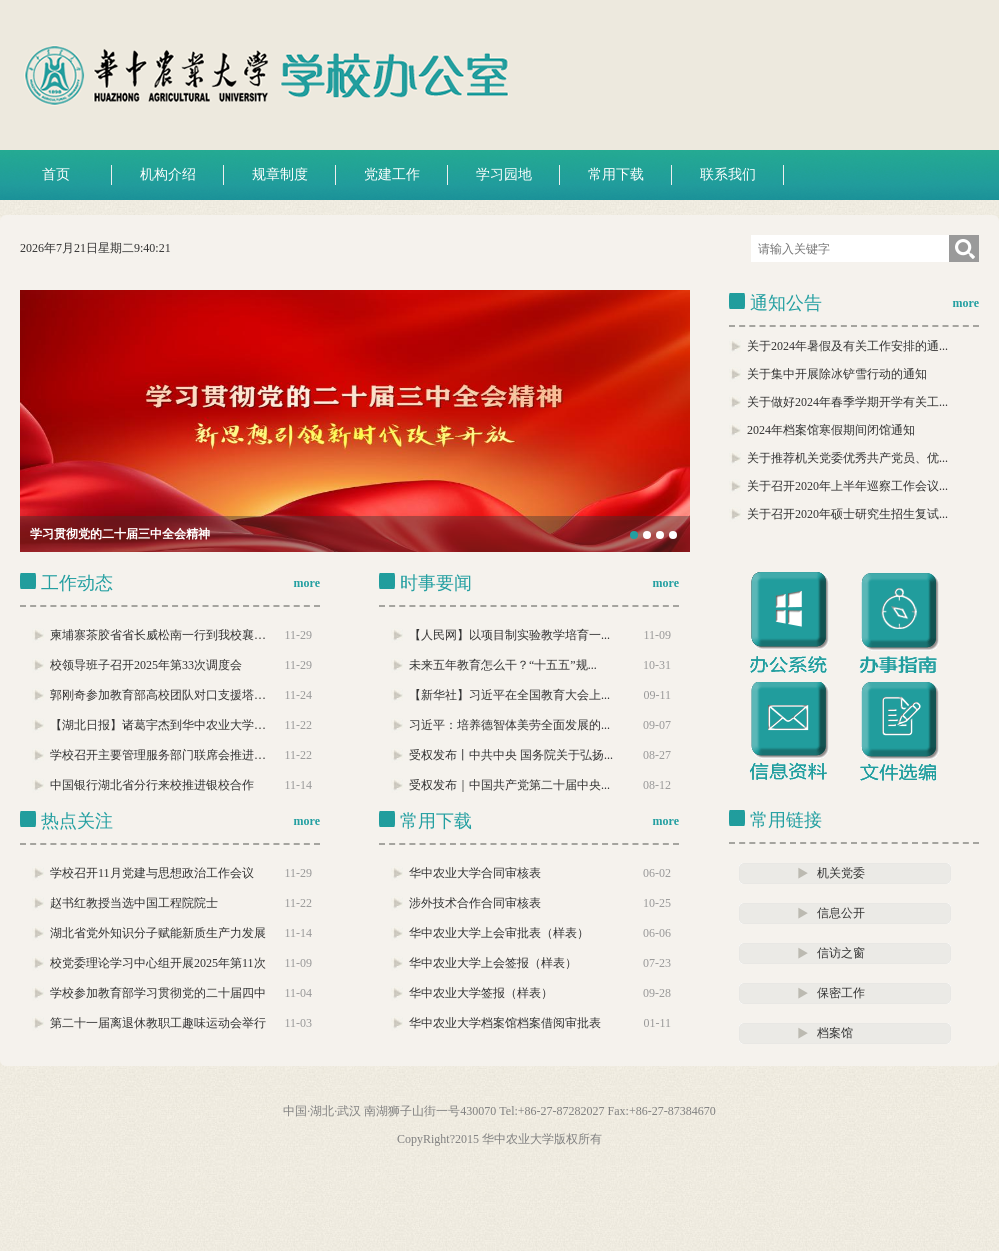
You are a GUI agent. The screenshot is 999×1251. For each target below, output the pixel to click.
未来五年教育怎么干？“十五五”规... (503, 665)
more (966, 303)
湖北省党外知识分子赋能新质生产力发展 (158, 933)
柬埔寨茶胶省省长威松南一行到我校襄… (158, 635)
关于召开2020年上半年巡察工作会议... (847, 486)
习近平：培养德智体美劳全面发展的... (509, 725)
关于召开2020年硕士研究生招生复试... (847, 514)
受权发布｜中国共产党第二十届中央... (509, 785)
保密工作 (841, 993)
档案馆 (835, 1033)
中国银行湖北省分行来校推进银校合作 (152, 785)
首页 (56, 174)
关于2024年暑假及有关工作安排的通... (847, 346)
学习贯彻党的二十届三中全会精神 (120, 534)
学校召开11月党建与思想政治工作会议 (152, 873)
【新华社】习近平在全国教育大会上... (509, 695)
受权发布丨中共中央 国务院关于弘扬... (511, 755)
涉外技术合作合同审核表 (475, 903)
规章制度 (280, 174)
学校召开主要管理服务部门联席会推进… (158, 755)
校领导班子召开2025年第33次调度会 (146, 665)
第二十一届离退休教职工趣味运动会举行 (158, 1023)
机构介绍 (168, 174)
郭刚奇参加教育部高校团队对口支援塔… (158, 695)
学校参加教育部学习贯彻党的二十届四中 (158, 993)
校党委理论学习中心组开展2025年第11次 (158, 963)
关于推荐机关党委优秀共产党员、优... (847, 458)
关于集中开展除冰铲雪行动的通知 (837, 374)
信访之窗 (841, 953)
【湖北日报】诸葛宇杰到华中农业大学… (158, 725)
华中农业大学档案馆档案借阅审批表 (505, 1023)
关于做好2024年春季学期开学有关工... (847, 402)
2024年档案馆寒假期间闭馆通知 (831, 430)
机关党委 (841, 873)
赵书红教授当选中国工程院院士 (134, 903)
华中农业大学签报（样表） (481, 993)
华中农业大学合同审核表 (475, 873)
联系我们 (728, 174)
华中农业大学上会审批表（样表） (499, 933)
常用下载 (616, 174)
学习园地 (504, 174)
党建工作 (392, 174)
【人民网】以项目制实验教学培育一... (509, 635)
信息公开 (841, 913)
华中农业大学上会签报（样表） (493, 963)
